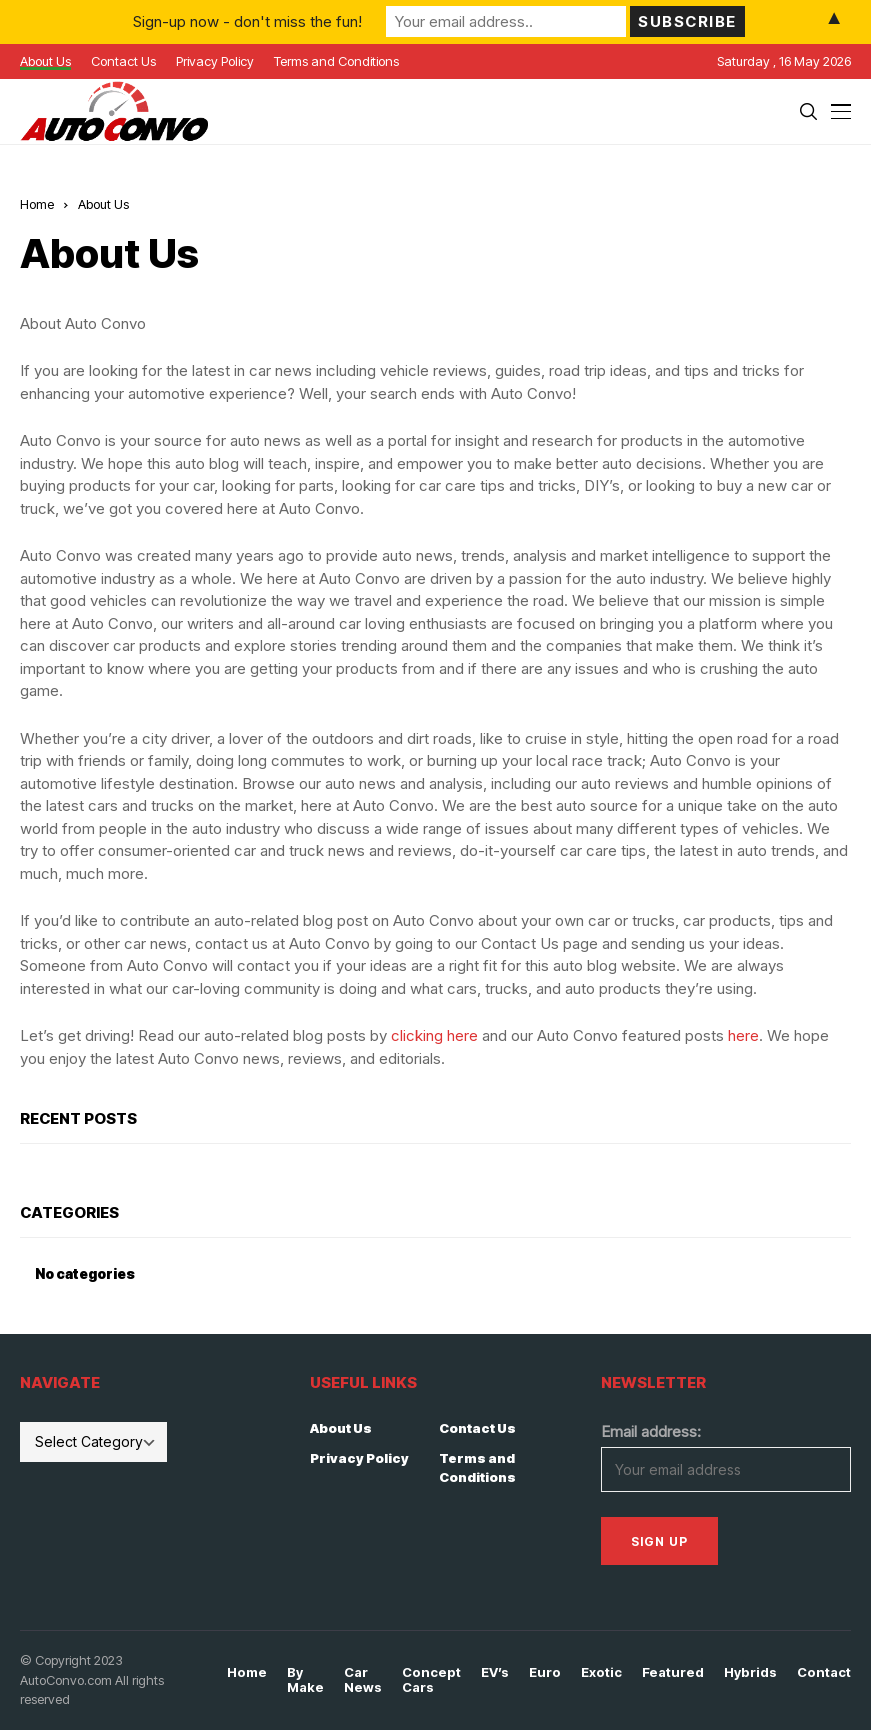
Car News (363, 1680)
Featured (673, 1672)
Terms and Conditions (477, 1468)
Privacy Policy (359, 1458)
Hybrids (750, 1672)
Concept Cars (431, 1680)
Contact (824, 1672)
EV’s (495, 1672)
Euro (545, 1672)
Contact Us (477, 1428)
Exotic (601, 1672)
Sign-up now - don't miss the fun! (247, 21)
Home (37, 204)
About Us (341, 1428)
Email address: (651, 1431)
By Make (305, 1680)
